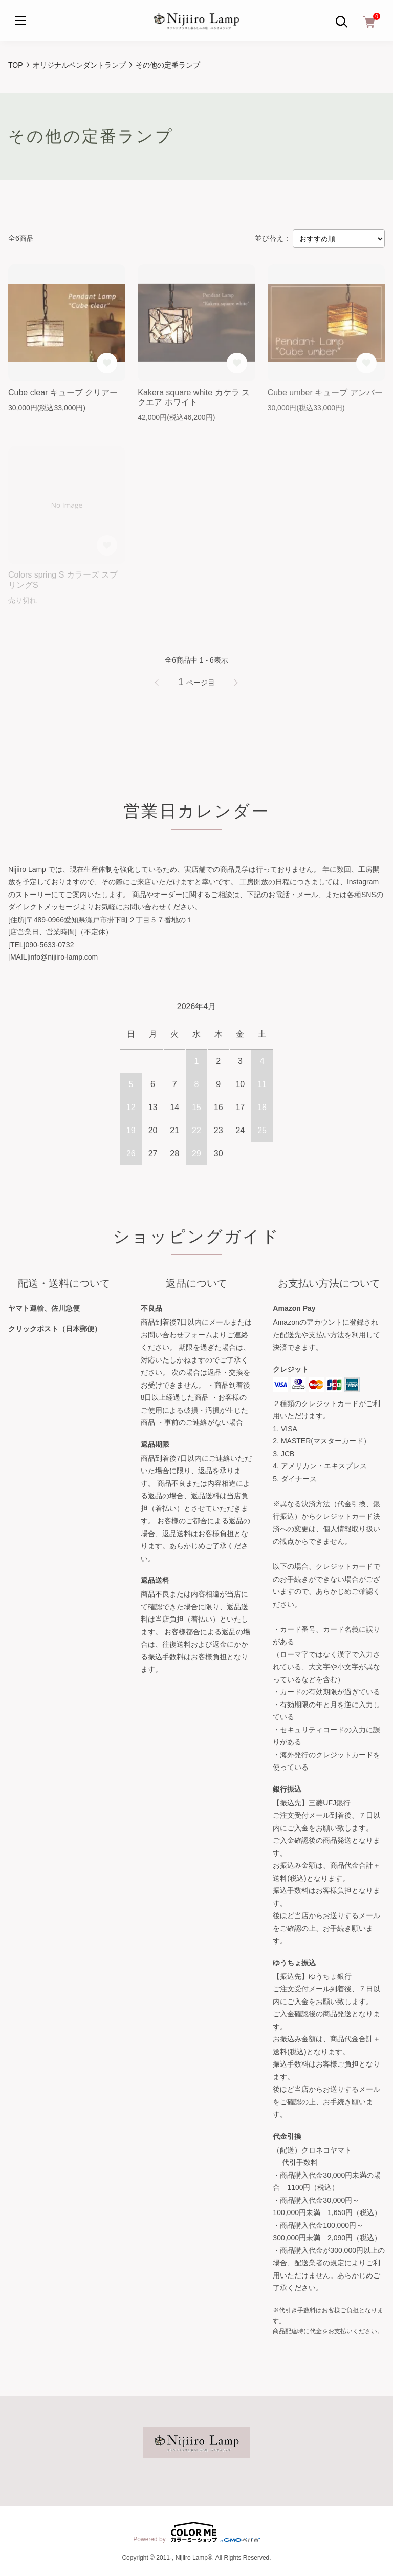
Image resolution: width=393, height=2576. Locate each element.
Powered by (196, 2532)
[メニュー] (20, 20)
